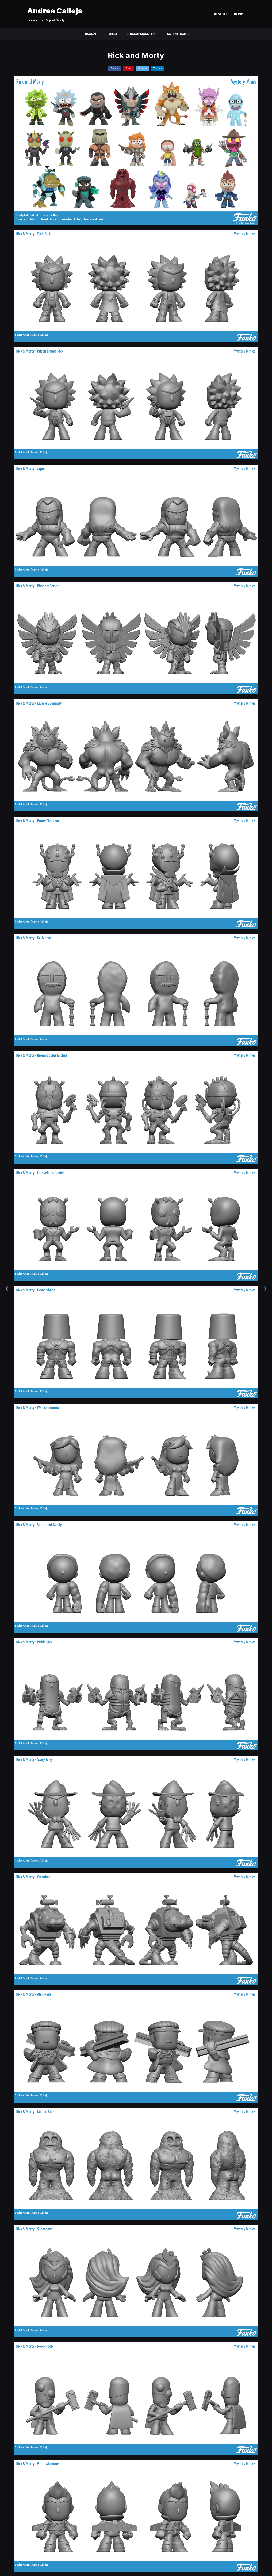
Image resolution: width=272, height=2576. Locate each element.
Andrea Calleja (55, 10)
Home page (221, 13)
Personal (89, 34)
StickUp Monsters (142, 34)
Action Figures (179, 34)
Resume (239, 13)
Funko (112, 34)
